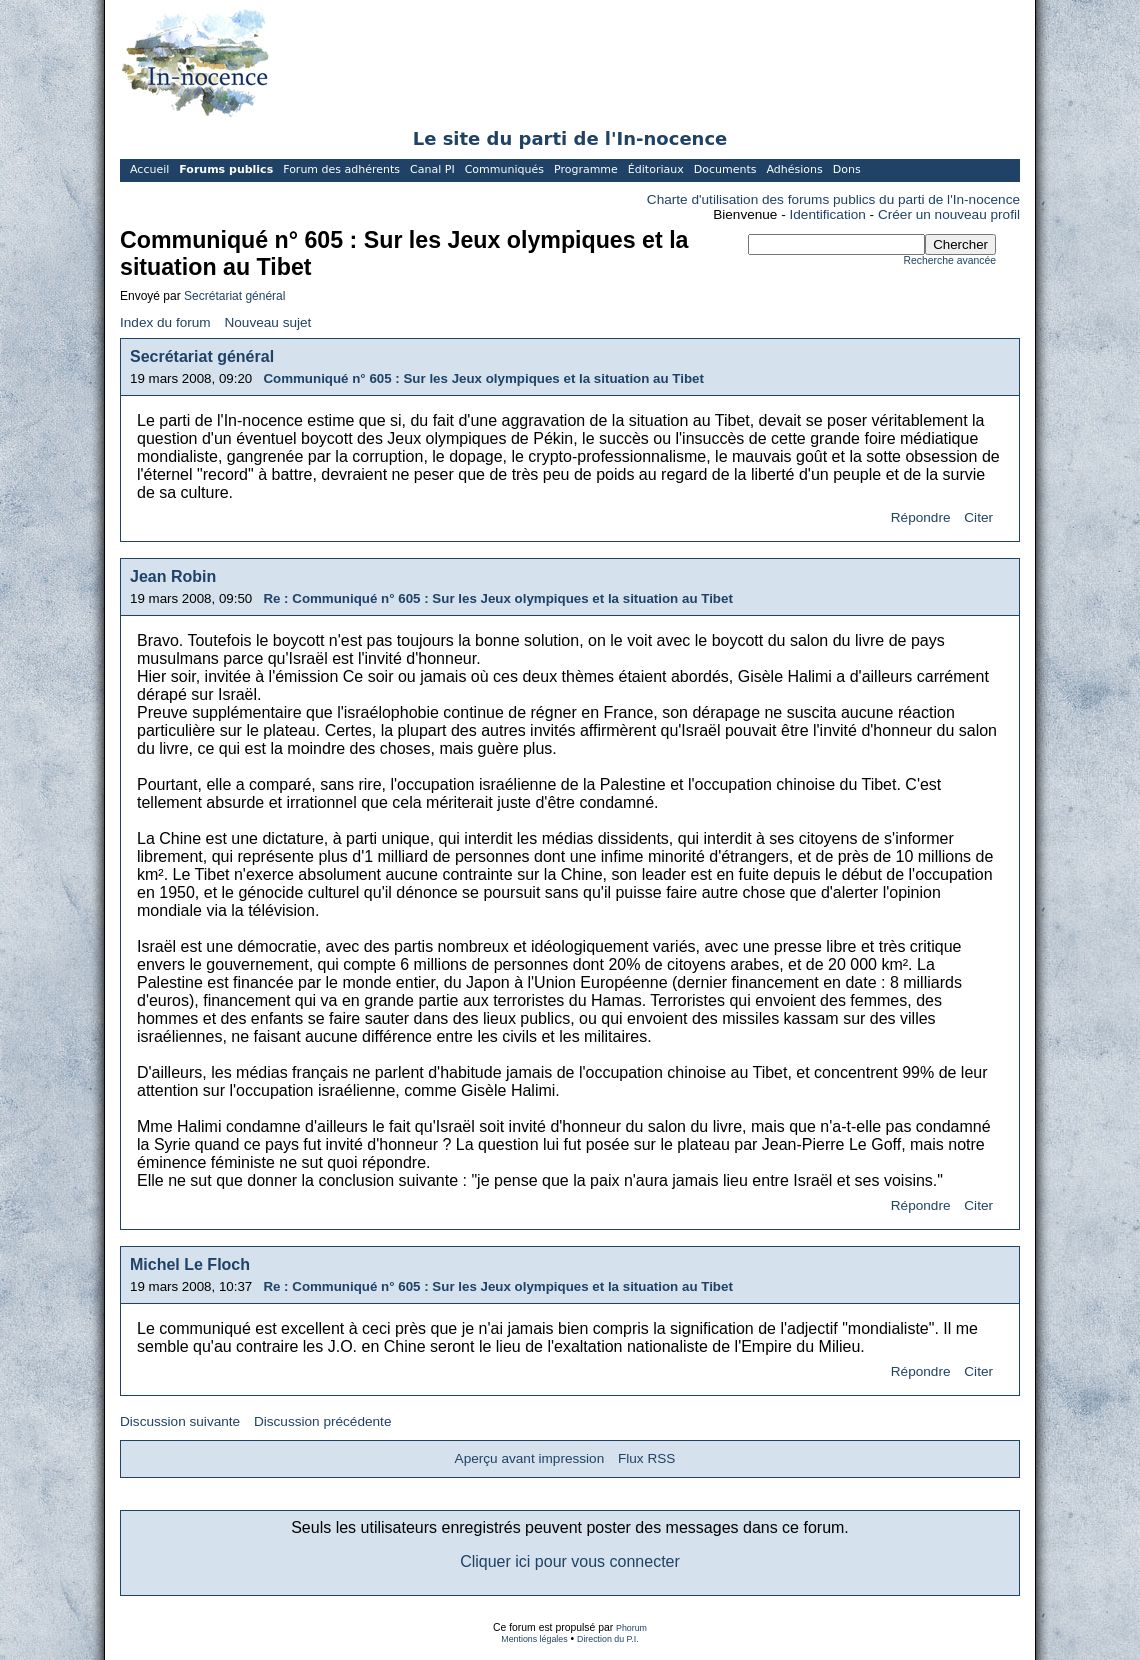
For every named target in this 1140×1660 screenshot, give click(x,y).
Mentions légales (534, 1639)
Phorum (631, 1628)
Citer (978, 517)
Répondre (921, 517)
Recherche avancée (950, 260)
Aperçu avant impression (530, 1458)
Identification (828, 214)
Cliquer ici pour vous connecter (570, 1561)
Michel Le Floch (190, 1264)
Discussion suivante (180, 1421)
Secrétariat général (234, 296)
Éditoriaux (656, 169)
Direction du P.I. (608, 1639)
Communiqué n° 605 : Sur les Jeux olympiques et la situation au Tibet (483, 378)
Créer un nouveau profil (949, 214)
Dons (847, 169)
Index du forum (165, 322)
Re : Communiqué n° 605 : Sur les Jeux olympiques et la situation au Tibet (497, 598)
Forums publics (226, 169)
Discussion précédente (323, 1421)
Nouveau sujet (267, 322)
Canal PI (432, 169)
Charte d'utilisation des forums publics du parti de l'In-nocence (833, 199)
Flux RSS (646, 1458)
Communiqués (504, 169)
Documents (725, 169)
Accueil (149, 169)
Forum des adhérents (341, 169)
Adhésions (794, 169)
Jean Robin (173, 576)
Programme (586, 169)
